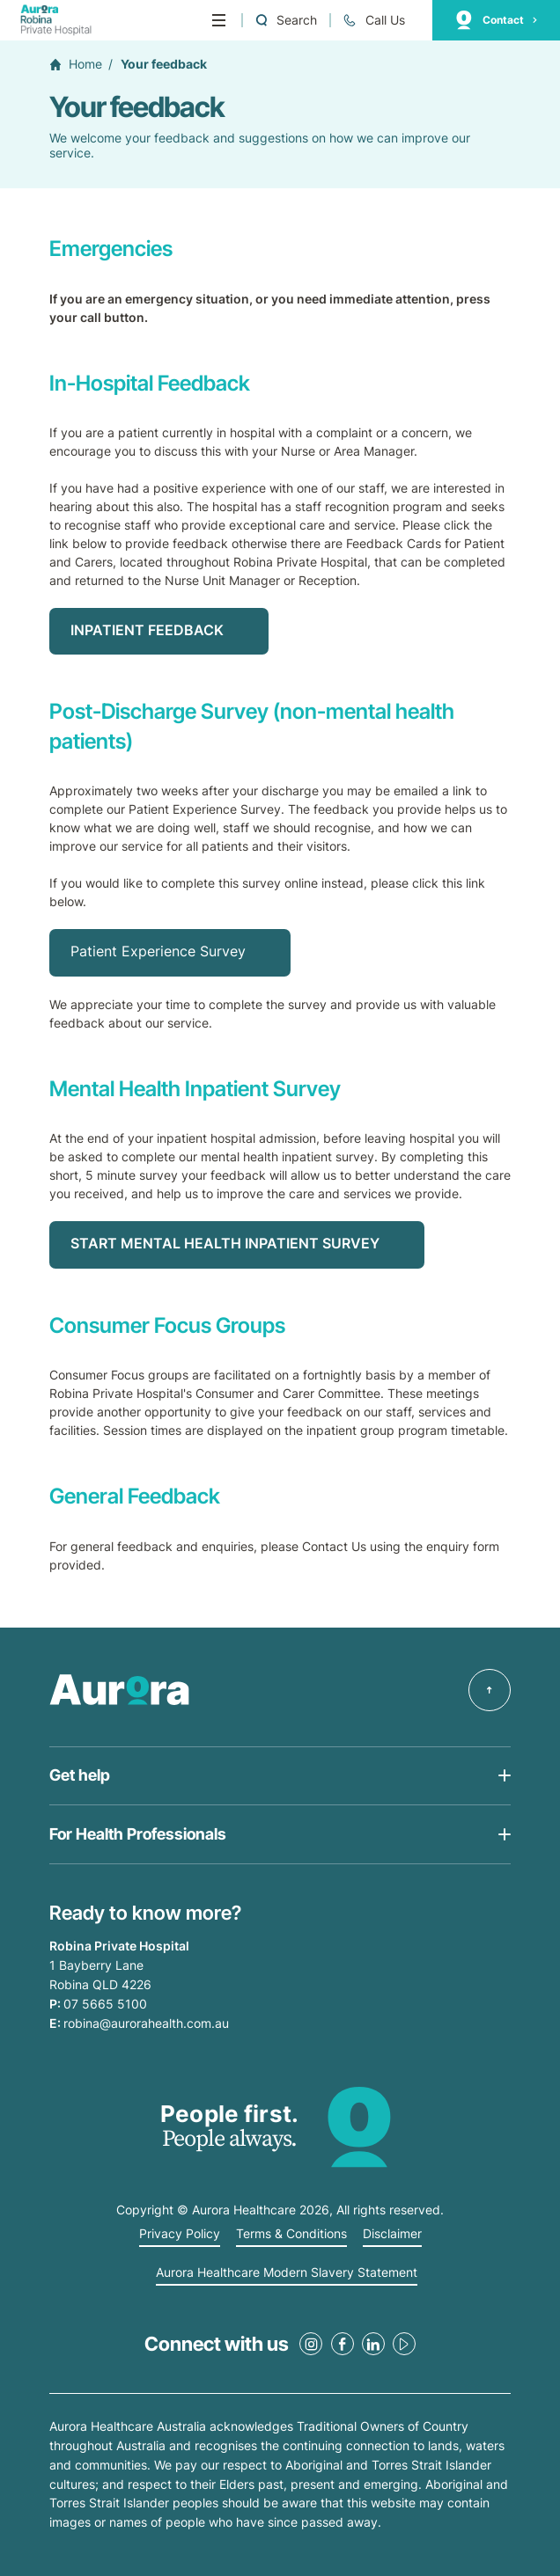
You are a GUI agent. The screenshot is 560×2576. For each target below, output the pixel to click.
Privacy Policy (179, 2234)
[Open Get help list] (280, 1776)
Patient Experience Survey (158, 951)
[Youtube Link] (404, 2343)
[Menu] (218, 20)
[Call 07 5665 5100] (373, 20)
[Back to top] (489, 1690)
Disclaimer (392, 2234)
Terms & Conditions (291, 2234)
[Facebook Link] (342, 2343)
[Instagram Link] (310, 2343)
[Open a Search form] (285, 20)
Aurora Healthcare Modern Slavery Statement (286, 2272)
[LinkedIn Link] (373, 2343)
